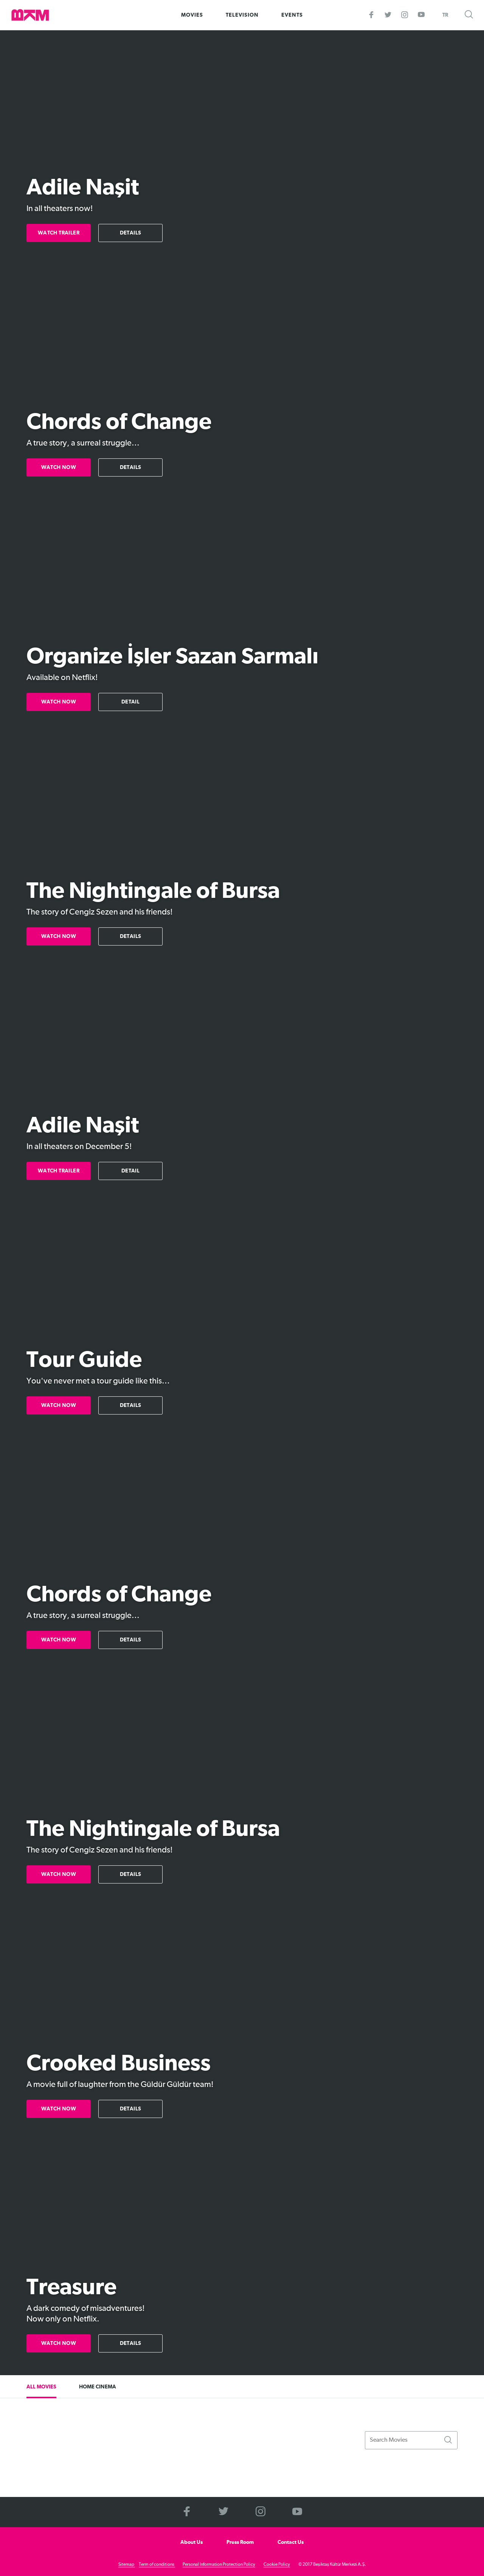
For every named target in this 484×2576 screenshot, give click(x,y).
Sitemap (126, 2564)
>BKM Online (30, 15)
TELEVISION (242, 15)
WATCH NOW (58, 467)
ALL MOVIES (41, 2387)
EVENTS (292, 15)
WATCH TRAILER (58, 233)
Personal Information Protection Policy (219, 2564)
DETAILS (130, 233)
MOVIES (192, 15)
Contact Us (291, 2542)
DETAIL (130, 702)
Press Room (240, 2542)
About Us (191, 2542)
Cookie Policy (277, 2564)
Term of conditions (157, 2564)
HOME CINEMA (97, 2387)
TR (445, 15)
